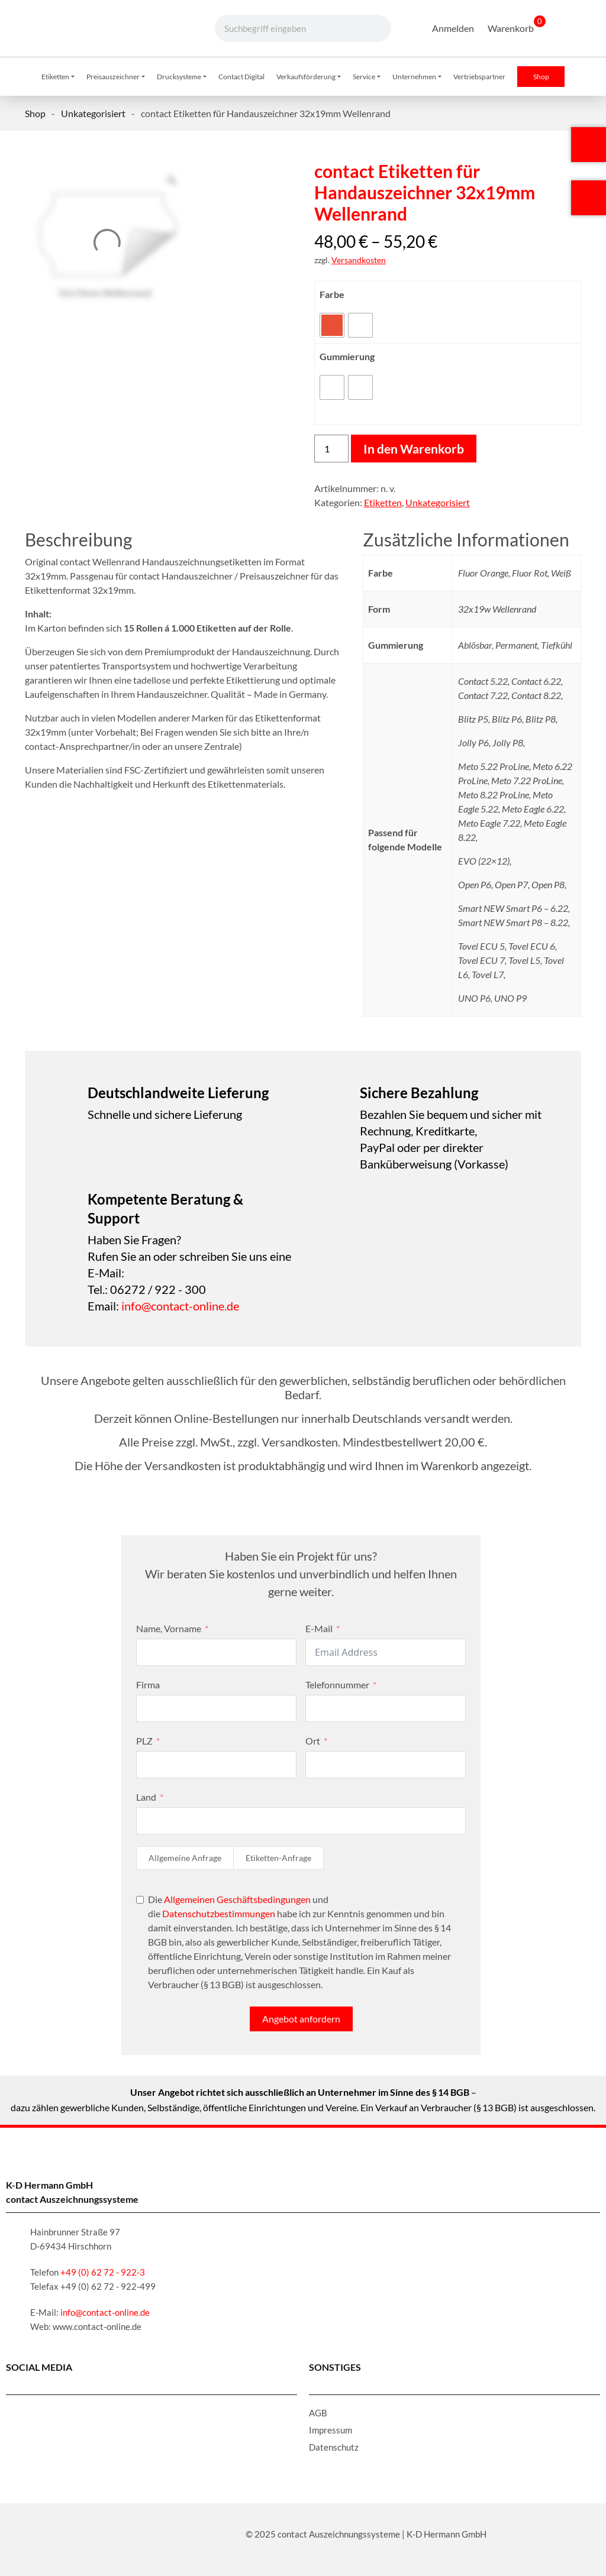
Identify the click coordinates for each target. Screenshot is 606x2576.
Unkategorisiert (93, 113)
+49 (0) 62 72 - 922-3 (102, 2272)
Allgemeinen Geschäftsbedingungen (237, 1899)
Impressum (330, 2430)
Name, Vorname (168, 1628)
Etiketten (383, 502)
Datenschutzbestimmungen (218, 1913)
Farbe (332, 294)
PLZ (144, 1740)
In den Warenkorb (413, 448)
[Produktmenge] (331, 448)
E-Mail (319, 1628)
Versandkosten (358, 260)
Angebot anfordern (301, 2018)
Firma (148, 1684)
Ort (312, 1740)
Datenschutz (334, 2447)
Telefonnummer (337, 1684)
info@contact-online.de (180, 1306)
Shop (35, 113)
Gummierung (347, 356)
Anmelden (453, 28)
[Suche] (369, 28)
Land (146, 1796)
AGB (318, 2412)
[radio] (332, 325)
